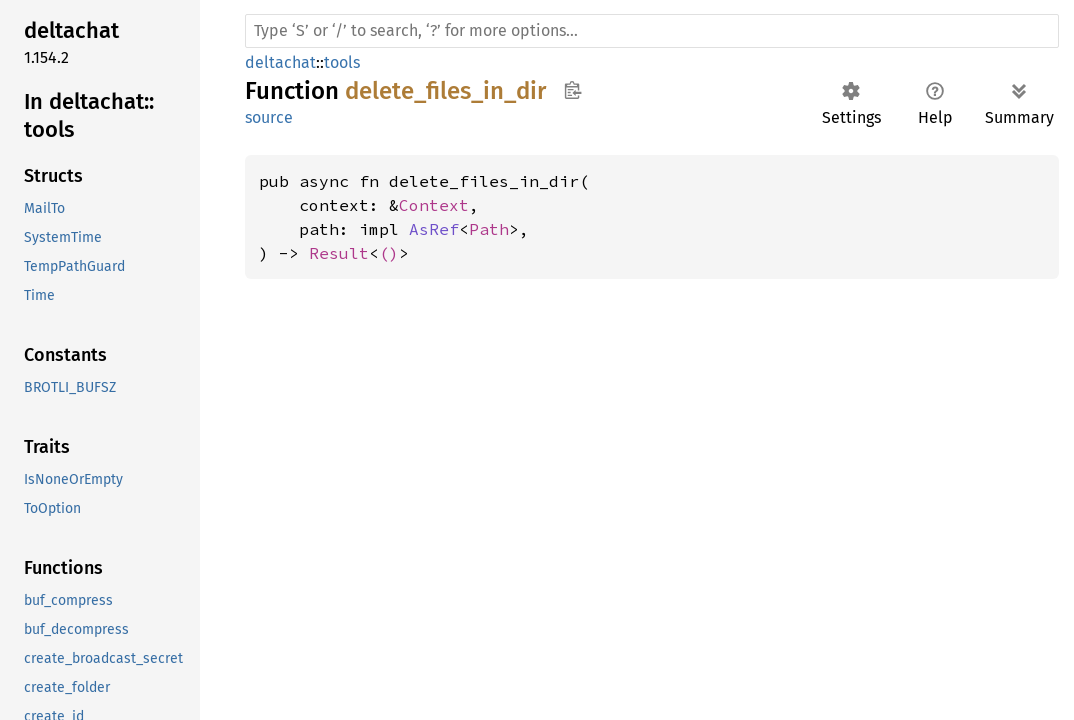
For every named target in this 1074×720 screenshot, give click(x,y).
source (269, 117)
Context (434, 205)
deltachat (280, 62)
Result (339, 253)
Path (489, 229)
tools (342, 62)
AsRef (434, 229)
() (389, 253)
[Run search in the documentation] (652, 31)
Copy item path (572, 90)
